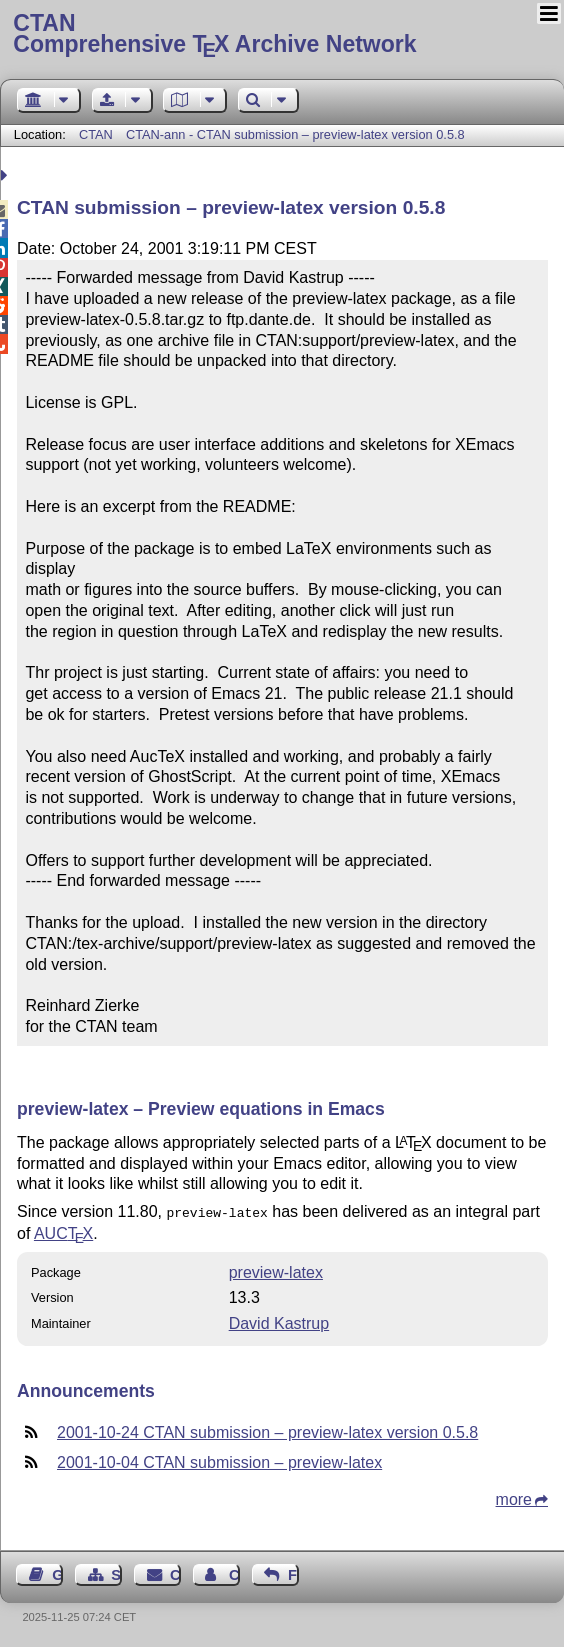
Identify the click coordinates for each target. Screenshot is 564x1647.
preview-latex (276, 1270)
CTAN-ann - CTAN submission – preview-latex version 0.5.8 (295, 134)
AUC (63, 1231)
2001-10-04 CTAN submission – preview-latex (219, 1460)
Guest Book (57, 1573)
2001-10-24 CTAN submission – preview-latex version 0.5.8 (267, 1430)
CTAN (96, 134)
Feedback (293, 1573)
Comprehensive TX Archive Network (281, 35)
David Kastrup (279, 1321)
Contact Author (234, 1573)
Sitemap (116, 1573)
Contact (175, 1573)
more (514, 1497)
